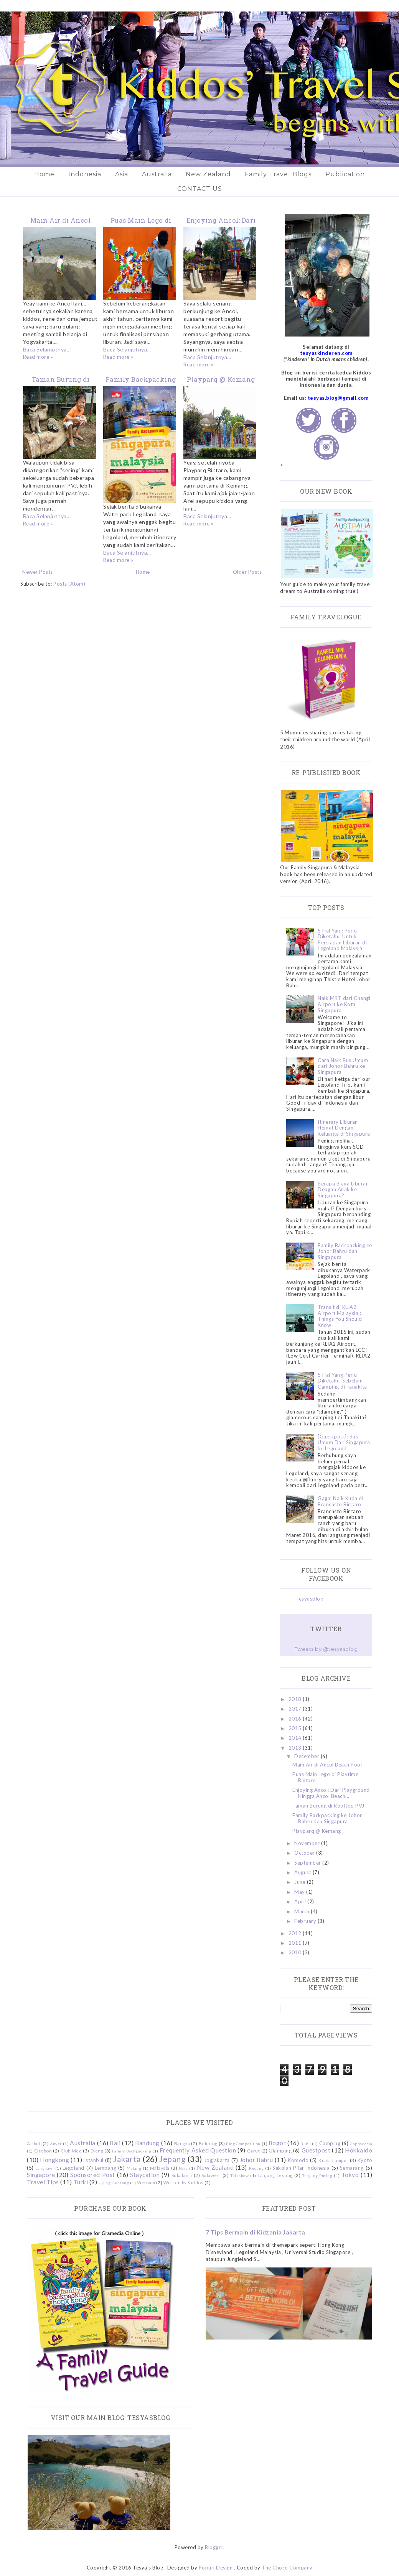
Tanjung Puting (317, 2175)
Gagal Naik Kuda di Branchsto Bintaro (340, 1501)
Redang (256, 2168)
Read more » (38, 357)
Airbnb (34, 2143)
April (300, 1901)
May (300, 1892)
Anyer (56, 2143)
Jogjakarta (217, 2160)
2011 (296, 1943)
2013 (296, 1748)
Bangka (182, 2143)
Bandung (147, 2142)
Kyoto (365, 2160)
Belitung (208, 2143)
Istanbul (94, 2160)
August (303, 1872)
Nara (183, 2168)
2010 (296, 1952)
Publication (345, 174)
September (308, 1863)
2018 (296, 1699)
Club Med (71, 2150)
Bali (115, 2142)
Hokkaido (358, 2150)
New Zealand (208, 174)
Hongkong (54, 2159)
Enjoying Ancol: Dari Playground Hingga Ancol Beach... (331, 1793)
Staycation (145, 2174)
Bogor (277, 2142)
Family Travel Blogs (278, 174)
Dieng (97, 2150)
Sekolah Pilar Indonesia (301, 2168)
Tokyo (350, 2174)
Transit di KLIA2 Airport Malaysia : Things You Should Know (340, 1316)
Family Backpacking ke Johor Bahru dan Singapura (345, 1251)
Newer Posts (37, 572)
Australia (157, 174)
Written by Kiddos (183, 2182)
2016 (296, 1719)
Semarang (352, 2168)
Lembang (106, 2168)
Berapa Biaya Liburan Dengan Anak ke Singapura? (343, 1189)
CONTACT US (199, 188)
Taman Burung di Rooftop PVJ (328, 1806)
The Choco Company (287, 2568)
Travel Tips (43, 2182)
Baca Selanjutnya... (47, 349)
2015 (296, 1728)
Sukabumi (181, 2175)
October (305, 1853)
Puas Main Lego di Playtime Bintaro (325, 1777)
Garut (253, 2150)
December (307, 1756)
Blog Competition (243, 2143)
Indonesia (84, 174)
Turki (80, 2182)
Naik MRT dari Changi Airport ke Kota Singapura (344, 1004)
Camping (330, 2143)
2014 (296, 1738)
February (306, 1921)
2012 (296, 1933)
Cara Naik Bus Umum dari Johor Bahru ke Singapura (343, 1066)
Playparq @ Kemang (221, 379)
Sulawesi (211, 2175)
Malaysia (160, 2167)
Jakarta (127, 2159)
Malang (134, 2168)
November (307, 1843)
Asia (121, 174)
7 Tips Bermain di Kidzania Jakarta (255, 2232)
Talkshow (239, 2175)
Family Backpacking (132, 2151)
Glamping (280, 2150)
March (302, 1911)
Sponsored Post (92, 2174)
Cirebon (43, 2150)
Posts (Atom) (69, 584)
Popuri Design (216, 2568)
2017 (296, 1709)
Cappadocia (361, 2143)
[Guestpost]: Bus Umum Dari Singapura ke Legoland (344, 1442)
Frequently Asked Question (198, 2150)
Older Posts (247, 572)
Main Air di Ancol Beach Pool (327, 1765)
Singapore (41, 2174)
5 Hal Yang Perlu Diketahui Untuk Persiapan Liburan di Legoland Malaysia (342, 940)
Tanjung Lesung (274, 2175)
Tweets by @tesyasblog (326, 1649)
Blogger (214, 2547)
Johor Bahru (256, 2159)
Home (44, 174)
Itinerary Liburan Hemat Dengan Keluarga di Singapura (344, 1128)
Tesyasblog (309, 1599)
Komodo (298, 2160)
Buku (305, 2143)
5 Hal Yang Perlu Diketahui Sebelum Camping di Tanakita (342, 1381)
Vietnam (146, 2182)
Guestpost (316, 2150)
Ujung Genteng (114, 2182)
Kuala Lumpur (333, 2160)
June (300, 1882)
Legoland (73, 2168)
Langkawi (44, 2168)
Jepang (172, 2159)
